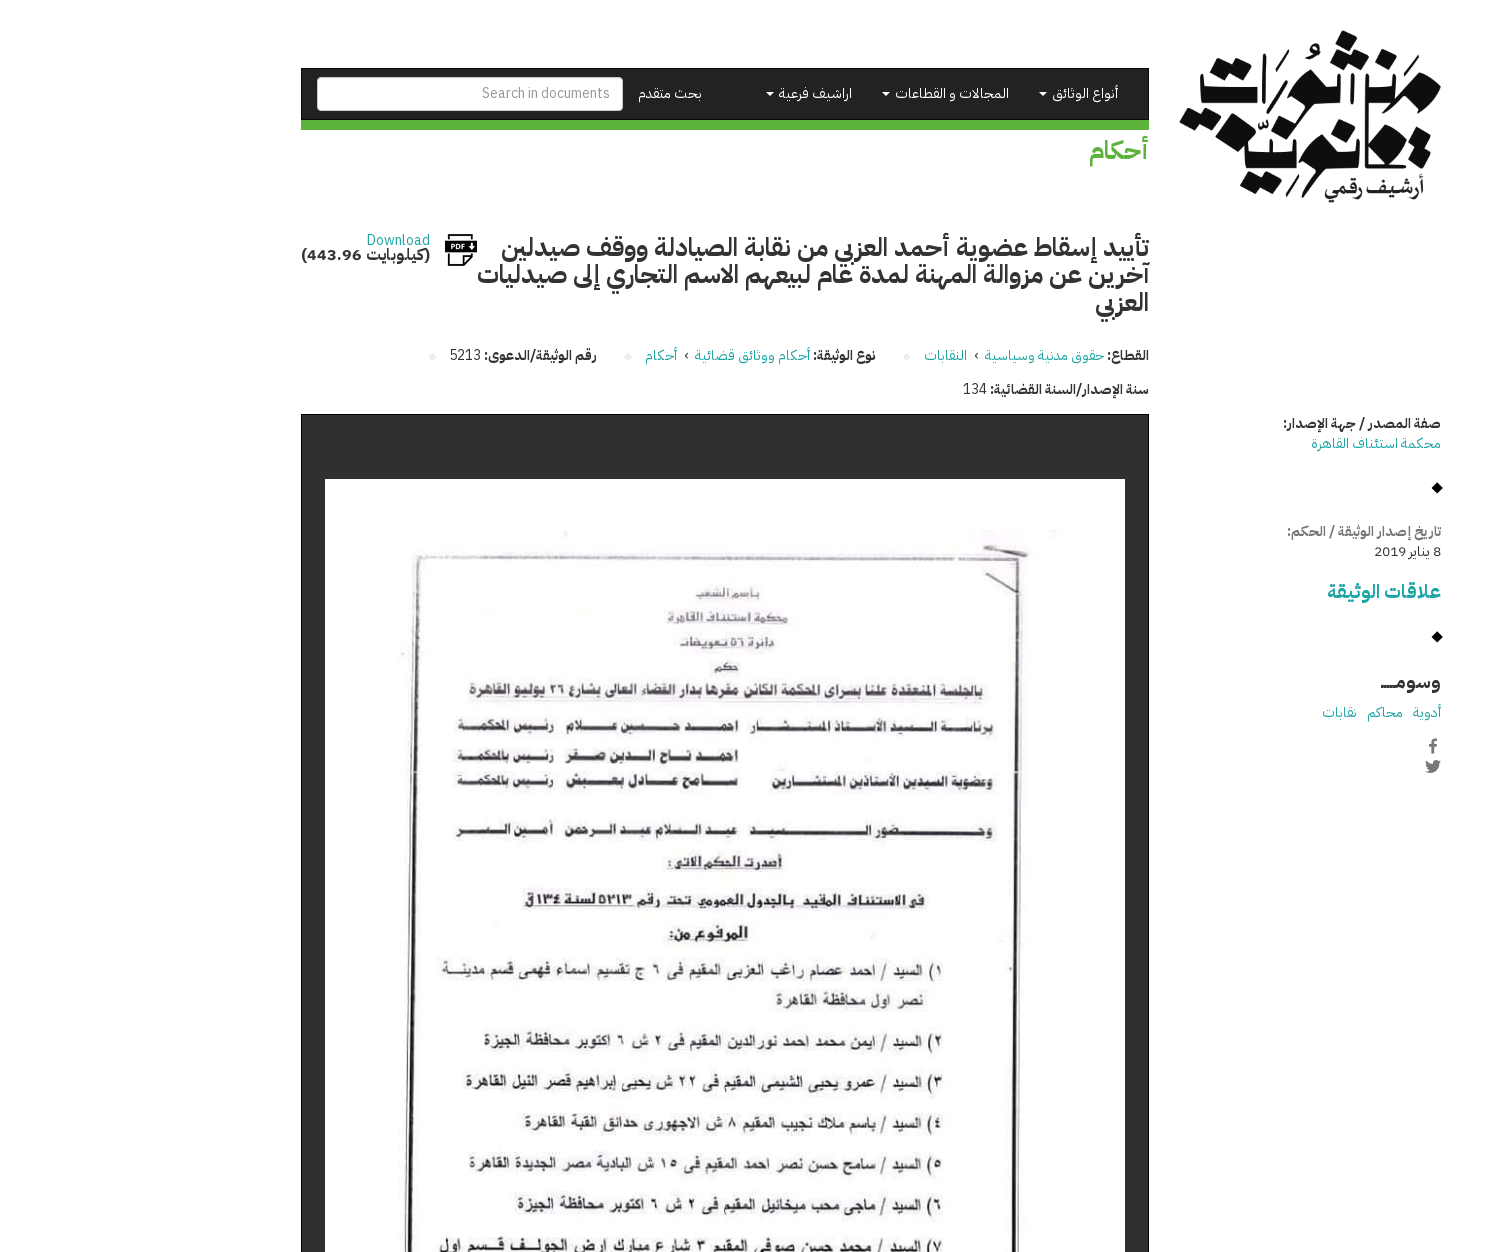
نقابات (1214, 712)
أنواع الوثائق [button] (953, 93)
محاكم (1260, 712)
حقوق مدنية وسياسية (919, 355)
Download (273, 241)
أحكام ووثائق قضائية (627, 355)
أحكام (536, 355)
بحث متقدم (545, 93)
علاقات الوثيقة (1259, 591)
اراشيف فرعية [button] (684, 93)
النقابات (820, 355)
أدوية (1302, 712)
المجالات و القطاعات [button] (820, 93)
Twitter (1308, 767)
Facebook (1308, 746)
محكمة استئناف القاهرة (1251, 443)
